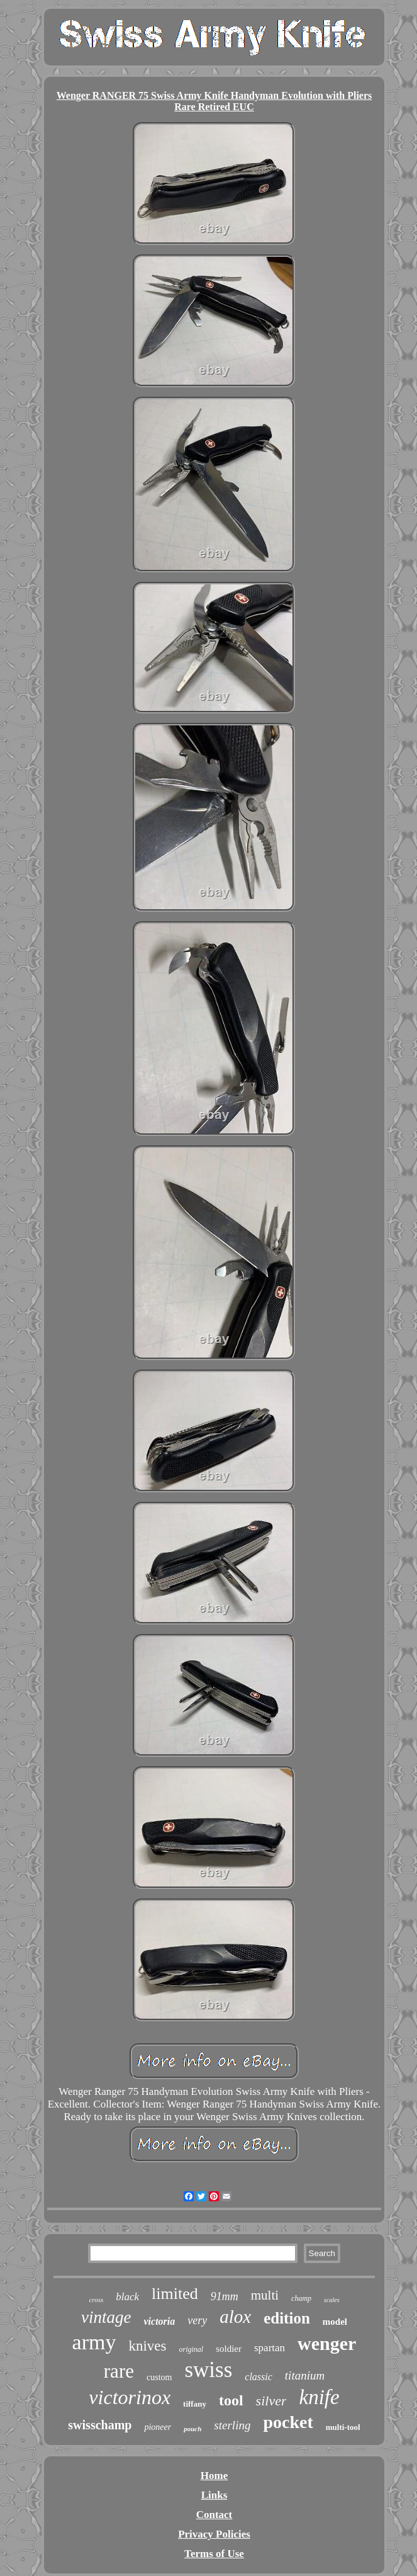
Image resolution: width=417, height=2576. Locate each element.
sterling (232, 2425)
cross (96, 2299)
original (191, 2349)
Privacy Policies (214, 2534)
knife (319, 2397)
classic (258, 2376)
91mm (224, 2296)
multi (265, 2295)
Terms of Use (214, 2554)
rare (119, 2371)
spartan (269, 2348)
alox (235, 2316)
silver (271, 2401)
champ (301, 2298)
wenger (326, 2343)
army (94, 2342)
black (127, 2297)
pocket (288, 2422)
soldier (229, 2349)
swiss (208, 2370)
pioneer (157, 2427)
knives (147, 2346)
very (197, 2320)
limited (175, 2293)
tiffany (194, 2404)
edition (287, 2318)
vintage (106, 2317)
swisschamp (99, 2425)
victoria (159, 2321)
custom (159, 2377)
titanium (305, 2375)
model (335, 2322)
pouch (192, 2428)
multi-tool (343, 2427)
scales (331, 2299)
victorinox (129, 2397)
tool (231, 2400)
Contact (214, 2515)
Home (214, 2476)
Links (214, 2495)
